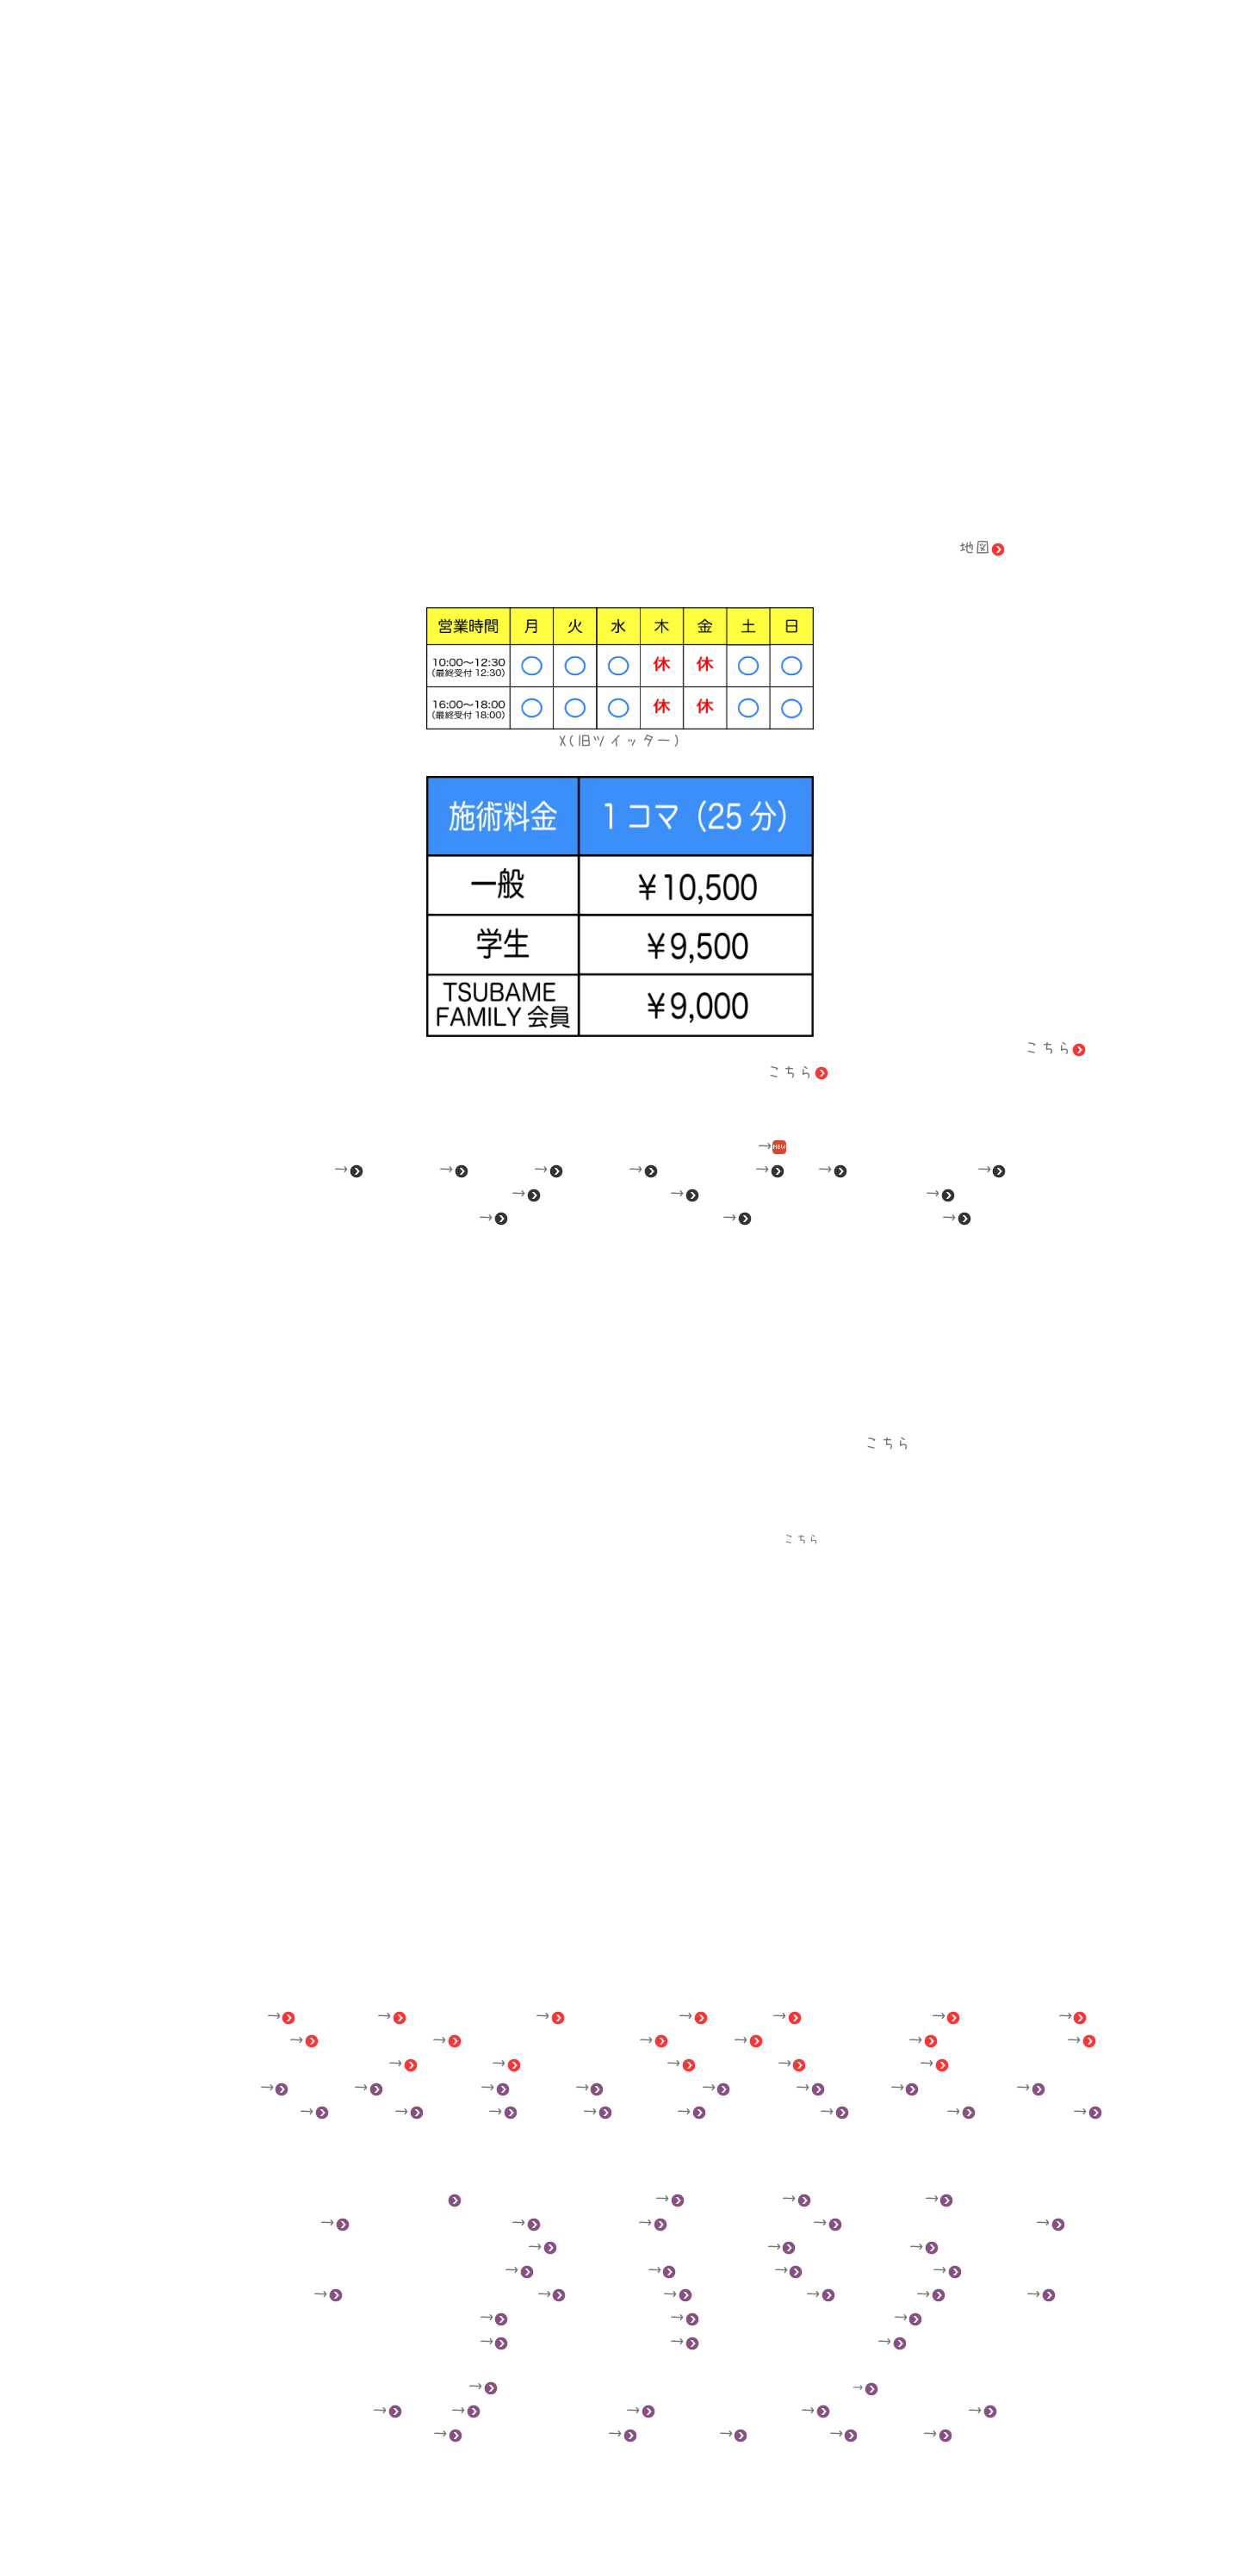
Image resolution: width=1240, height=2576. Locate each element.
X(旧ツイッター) (619, 740)
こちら (1055, 1048)
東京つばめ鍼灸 (620, 2533)
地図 (982, 547)
